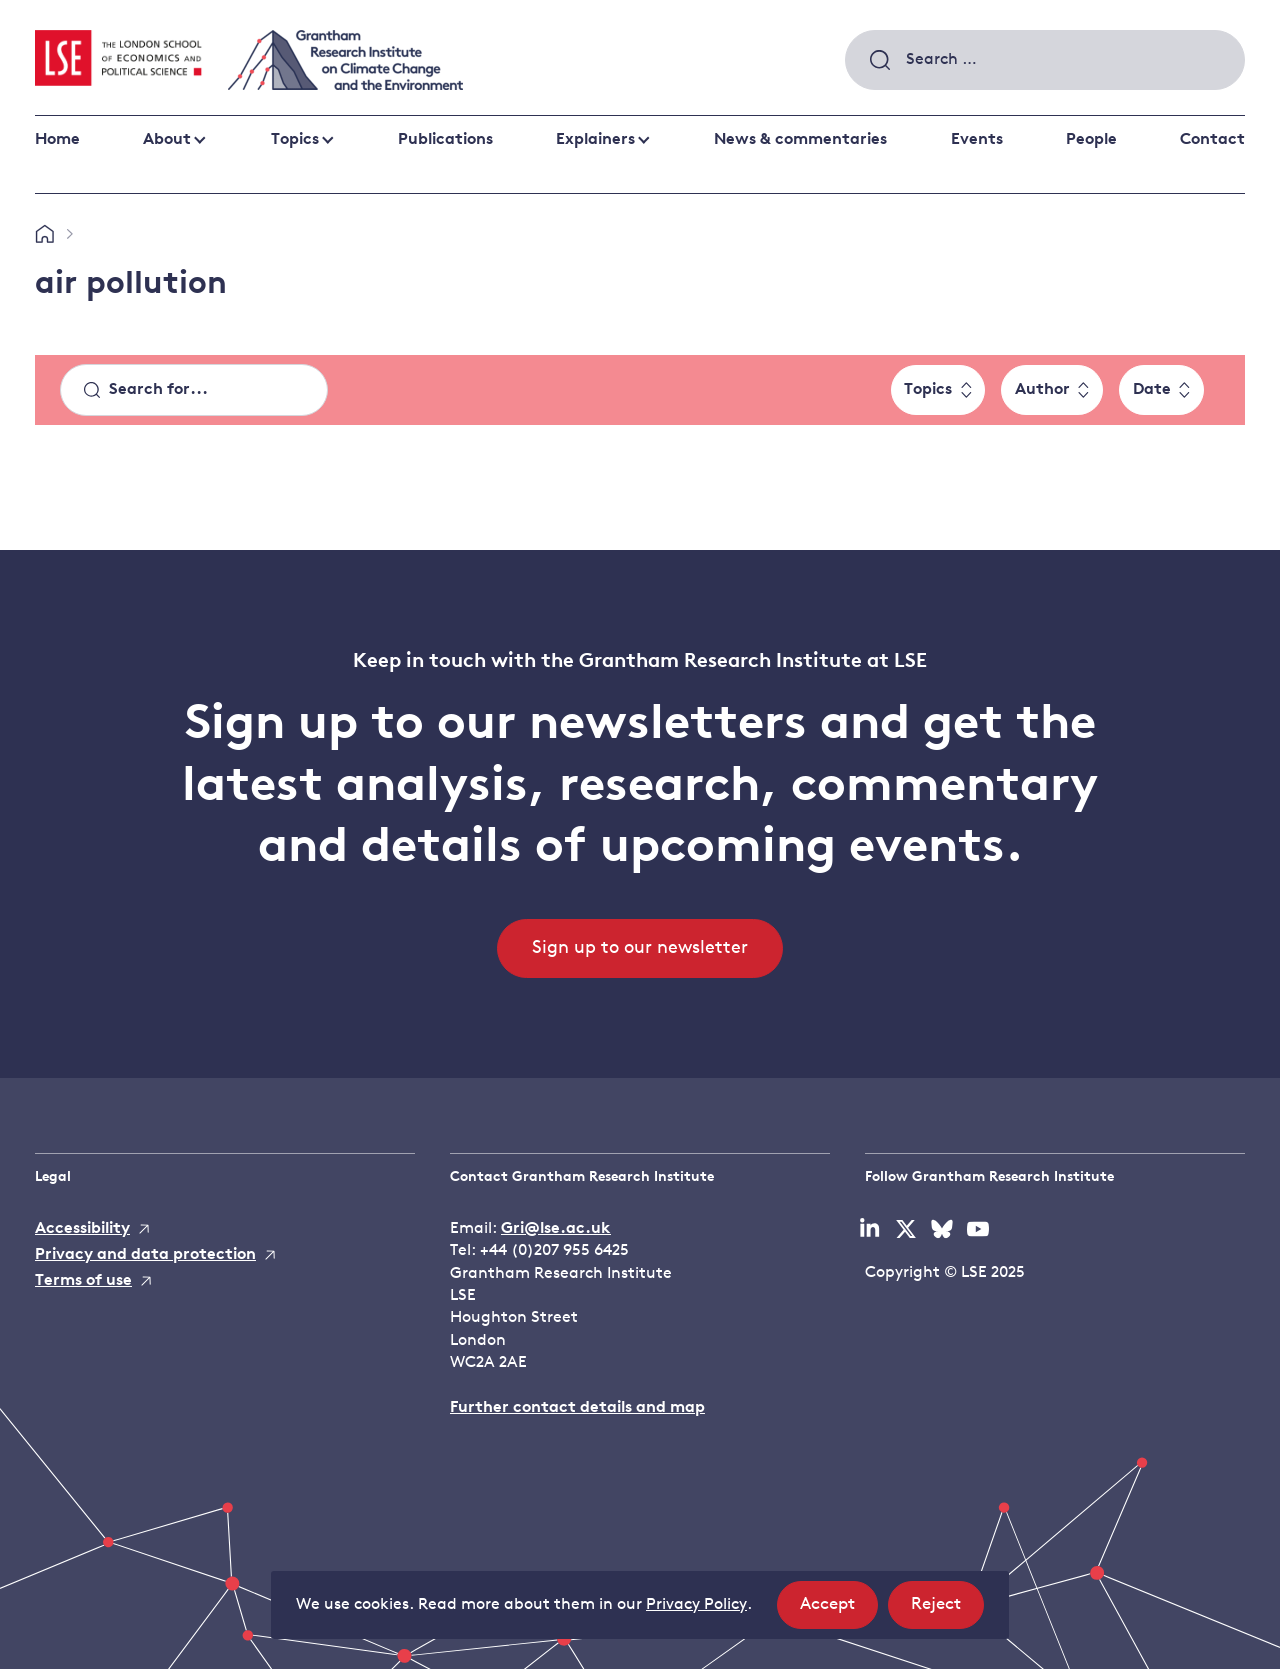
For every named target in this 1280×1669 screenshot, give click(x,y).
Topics (295, 140)
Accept (839, 1610)
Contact (1212, 140)
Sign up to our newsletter (640, 948)
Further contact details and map (577, 1408)
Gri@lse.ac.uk (556, 1229)
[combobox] (1045, 60)
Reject (947, 1610)
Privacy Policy (696, 1605)
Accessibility (82, 1229)
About (167, 140)
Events (977, 140)
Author (1042, 390)
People (1091, 140)
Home (57, 140)
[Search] (194, 390)
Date (1152, 390)
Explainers (595, 140)
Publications (445, 140)
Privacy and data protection (145, 1255)
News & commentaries (800, 140)
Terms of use (83, 1281)
